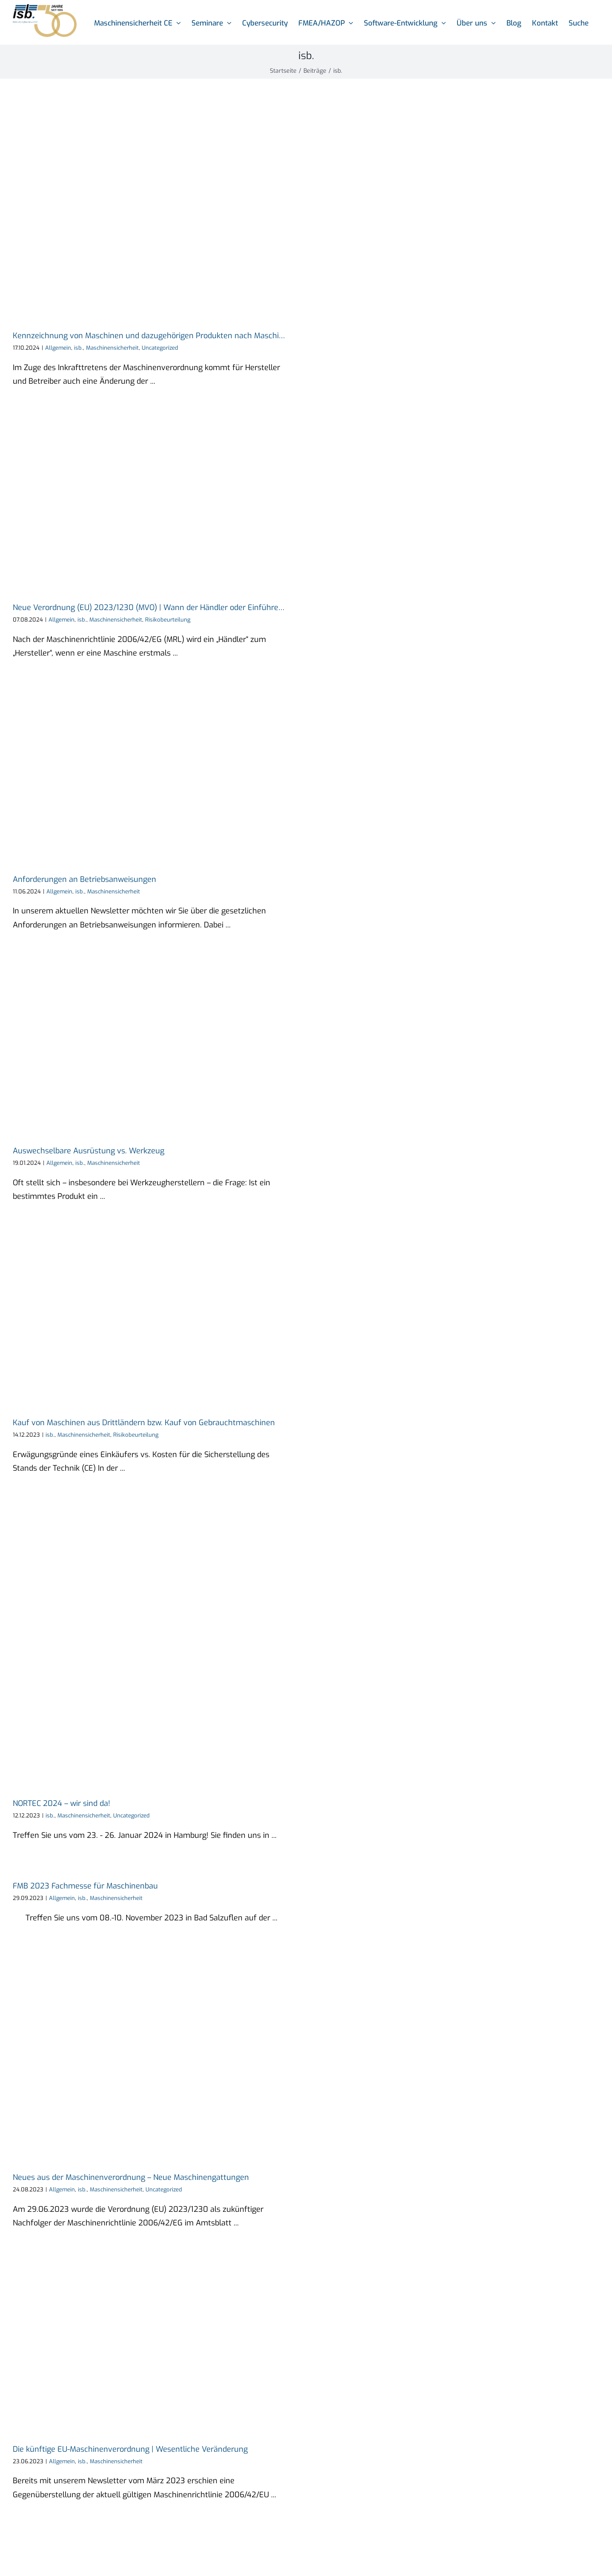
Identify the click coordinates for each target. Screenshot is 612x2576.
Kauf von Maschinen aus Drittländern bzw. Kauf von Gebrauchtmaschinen (144, 1423)
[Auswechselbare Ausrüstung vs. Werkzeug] (155, 1045)
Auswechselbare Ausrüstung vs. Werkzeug (88, 1151)
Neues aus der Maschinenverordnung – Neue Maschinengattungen (131, 2177)
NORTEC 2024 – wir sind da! (61, 1803)
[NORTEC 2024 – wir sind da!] (155, 1643)
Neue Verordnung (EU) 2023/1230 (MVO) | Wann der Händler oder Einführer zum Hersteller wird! (184, 607)
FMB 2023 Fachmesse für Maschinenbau (85, 1886)
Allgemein (58, 347)
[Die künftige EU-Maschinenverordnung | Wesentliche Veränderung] (155, 2343)
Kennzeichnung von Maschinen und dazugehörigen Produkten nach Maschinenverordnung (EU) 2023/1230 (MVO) (214, 336)
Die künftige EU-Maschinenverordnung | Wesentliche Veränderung (130, 2449)
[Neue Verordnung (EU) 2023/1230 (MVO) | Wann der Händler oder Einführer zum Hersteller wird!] (155, 501)
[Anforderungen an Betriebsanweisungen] (155, 773)
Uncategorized (160, 347)
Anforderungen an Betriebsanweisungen (84, 879)
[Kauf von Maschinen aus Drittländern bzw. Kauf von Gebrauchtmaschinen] (155, 1316)
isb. (78, 347)
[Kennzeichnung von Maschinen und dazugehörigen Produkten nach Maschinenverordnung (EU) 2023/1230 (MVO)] (155, 210)
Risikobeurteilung (167, 619)
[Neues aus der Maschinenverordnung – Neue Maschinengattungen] (155, 2054)
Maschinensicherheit (112, 347)
